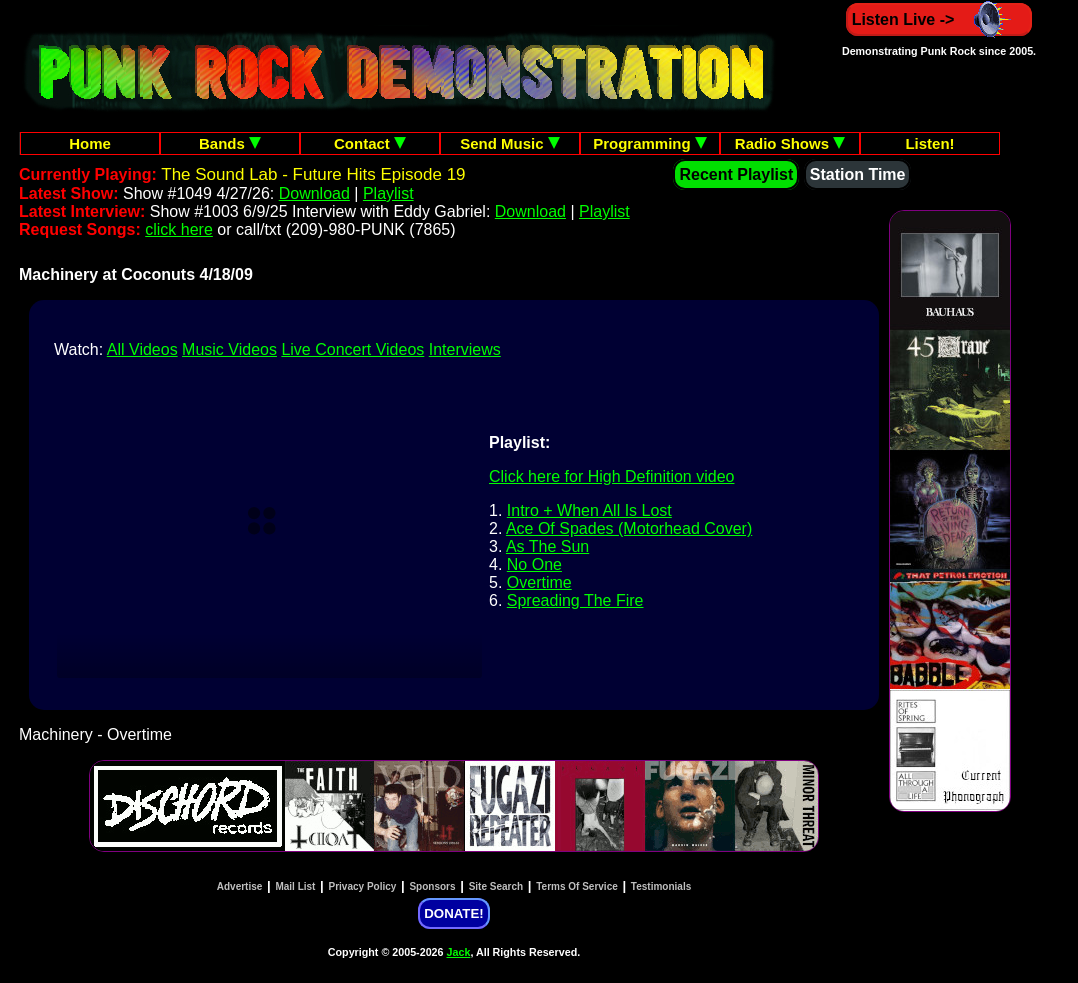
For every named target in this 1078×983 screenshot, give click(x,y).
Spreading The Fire (575, 600)
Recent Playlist (736, 174)
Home (90, 143)
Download (314, 193)
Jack (459, 952)
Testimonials (661, 886)
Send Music (510, 143)
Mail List (295, 886)
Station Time (858, 174)
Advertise (240, 886)
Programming (650, 143)
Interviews (465, 349)
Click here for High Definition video (611, 476)
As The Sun (547, 546)
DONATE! (453, 913)
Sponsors (432, 886)
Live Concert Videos (352, 349)
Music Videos (229, 349)
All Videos (142, 349)
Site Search (496, 886)
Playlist (388, 193)
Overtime (539, 582)
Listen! (929, 143)
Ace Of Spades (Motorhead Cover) (629, 528)
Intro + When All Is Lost (589, 510)
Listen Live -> (939, 19)
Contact (370, 143)
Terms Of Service (577, 886)
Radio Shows (790, 143)
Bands (230, 143)
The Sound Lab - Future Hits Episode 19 (313, 174)
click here (179, 229)
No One (534, 564)
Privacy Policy (363, 886)
